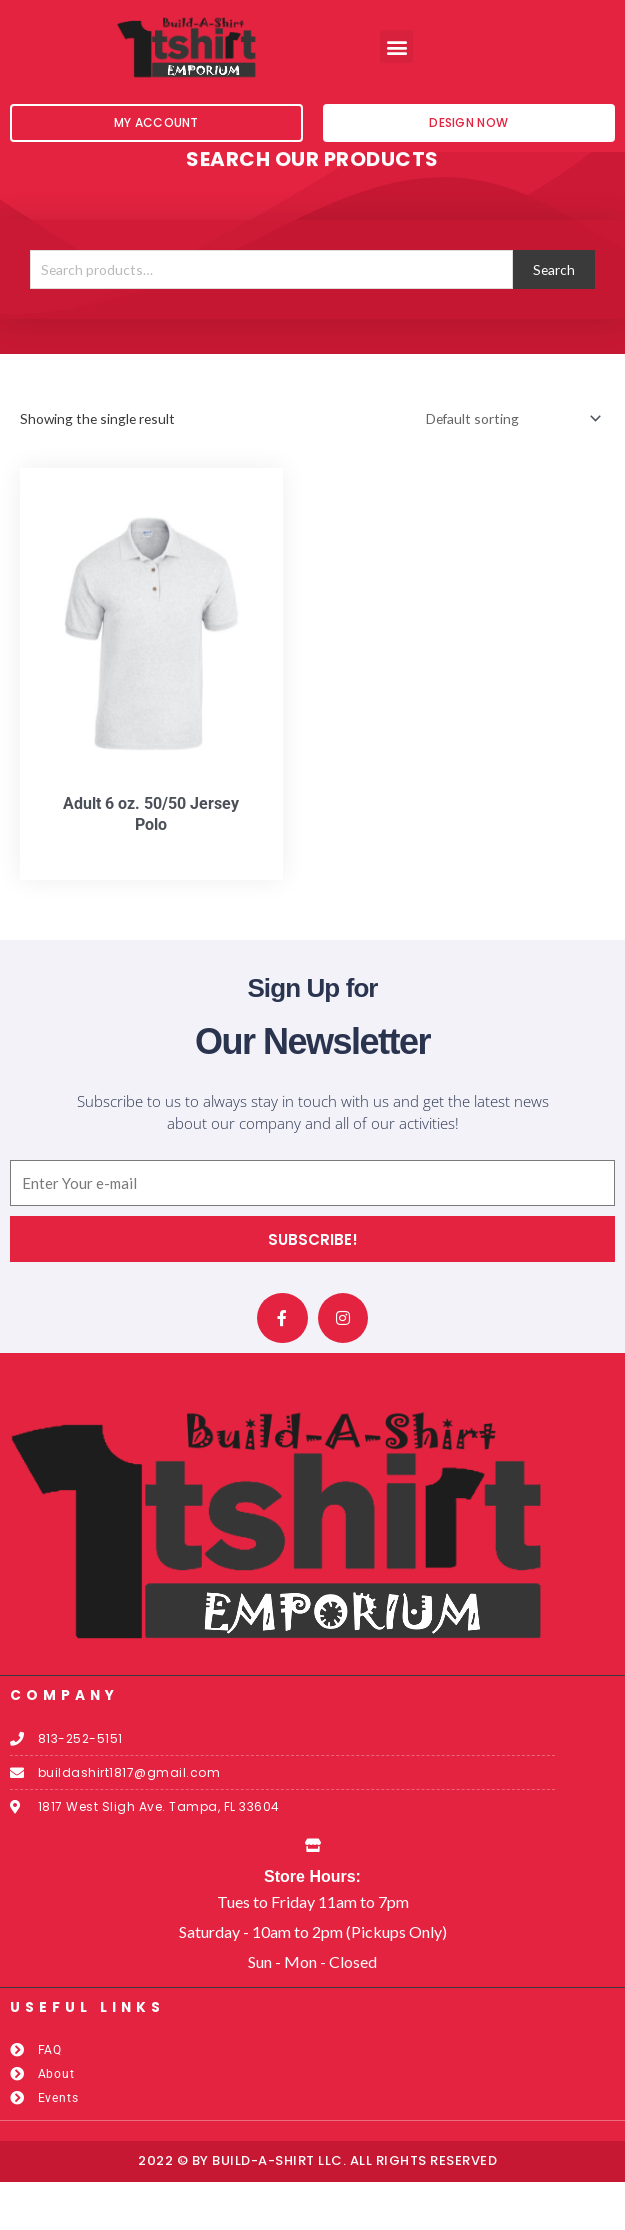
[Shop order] (510, 467)
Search (554, 317)
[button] (396, 46)
